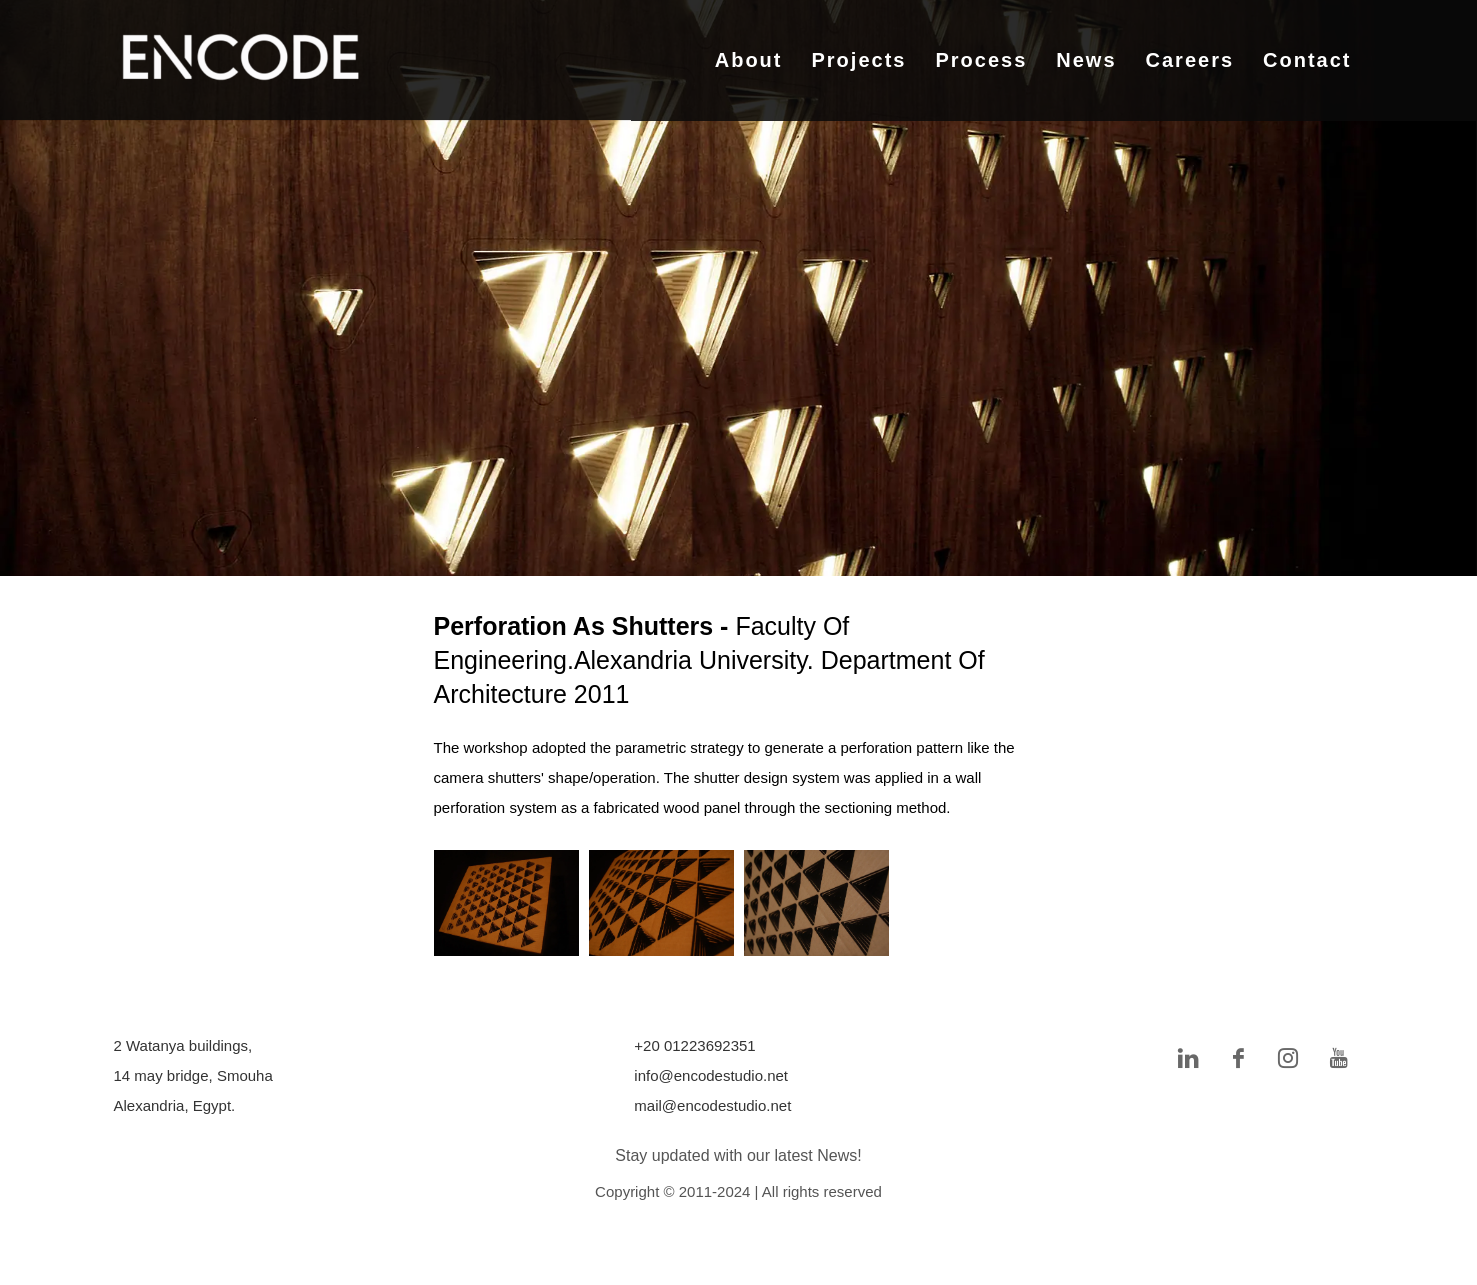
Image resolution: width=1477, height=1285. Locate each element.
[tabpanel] (738, 288)
